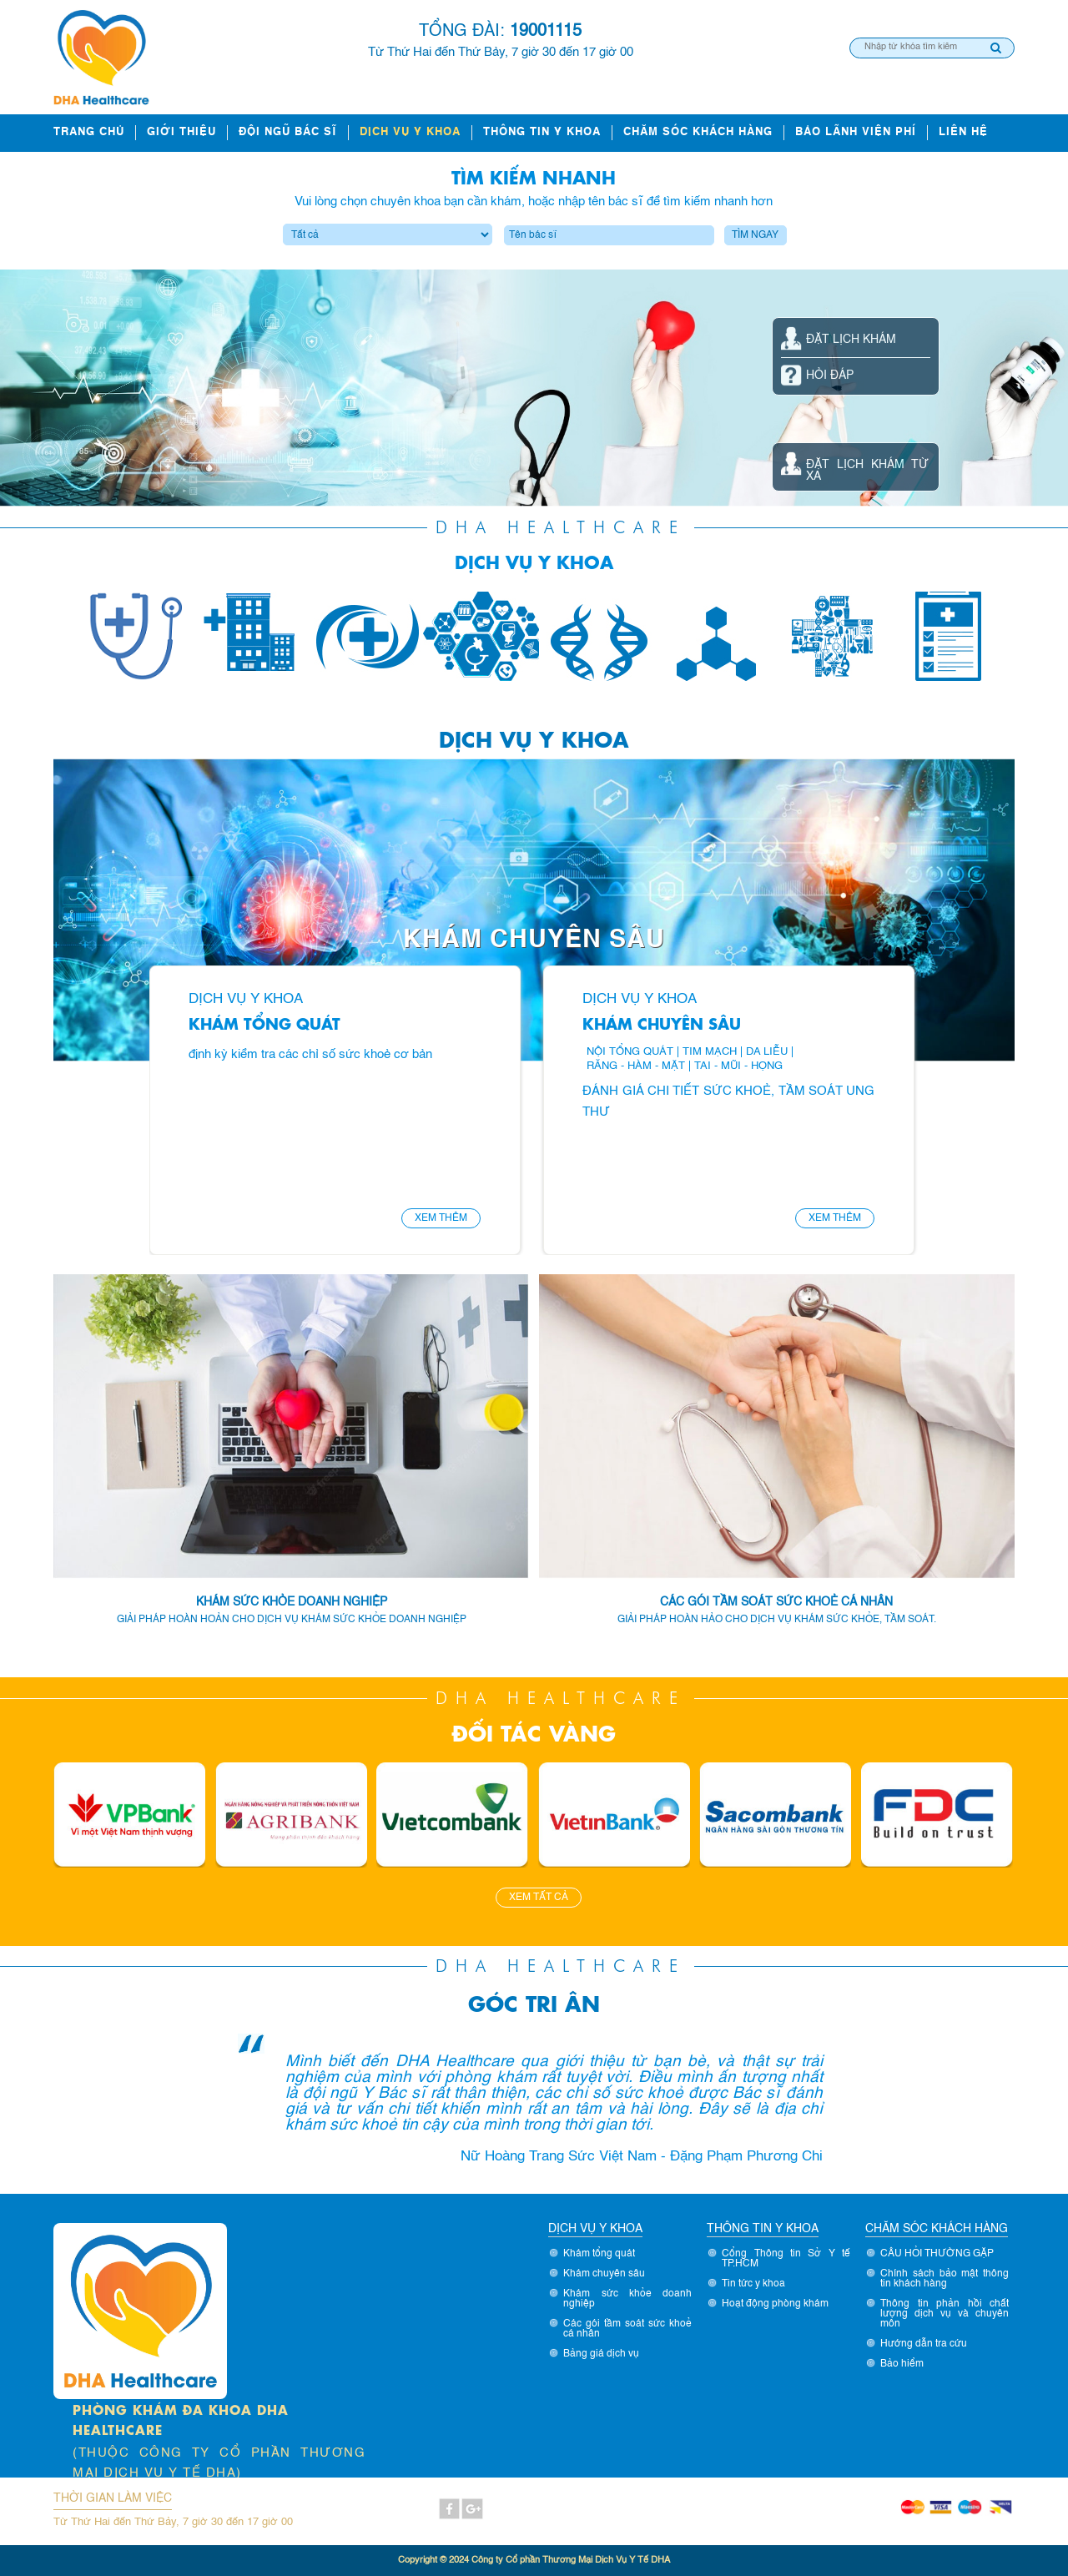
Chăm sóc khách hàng (698, 132)
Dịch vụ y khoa (410, 132)
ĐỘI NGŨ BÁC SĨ (288, 132)
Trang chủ (88, 132)
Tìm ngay (755, 235)
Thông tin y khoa (542, 132)
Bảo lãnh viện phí (855, 132)
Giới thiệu (181, 132)
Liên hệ (963, 132)
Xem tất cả (538, 1898)
